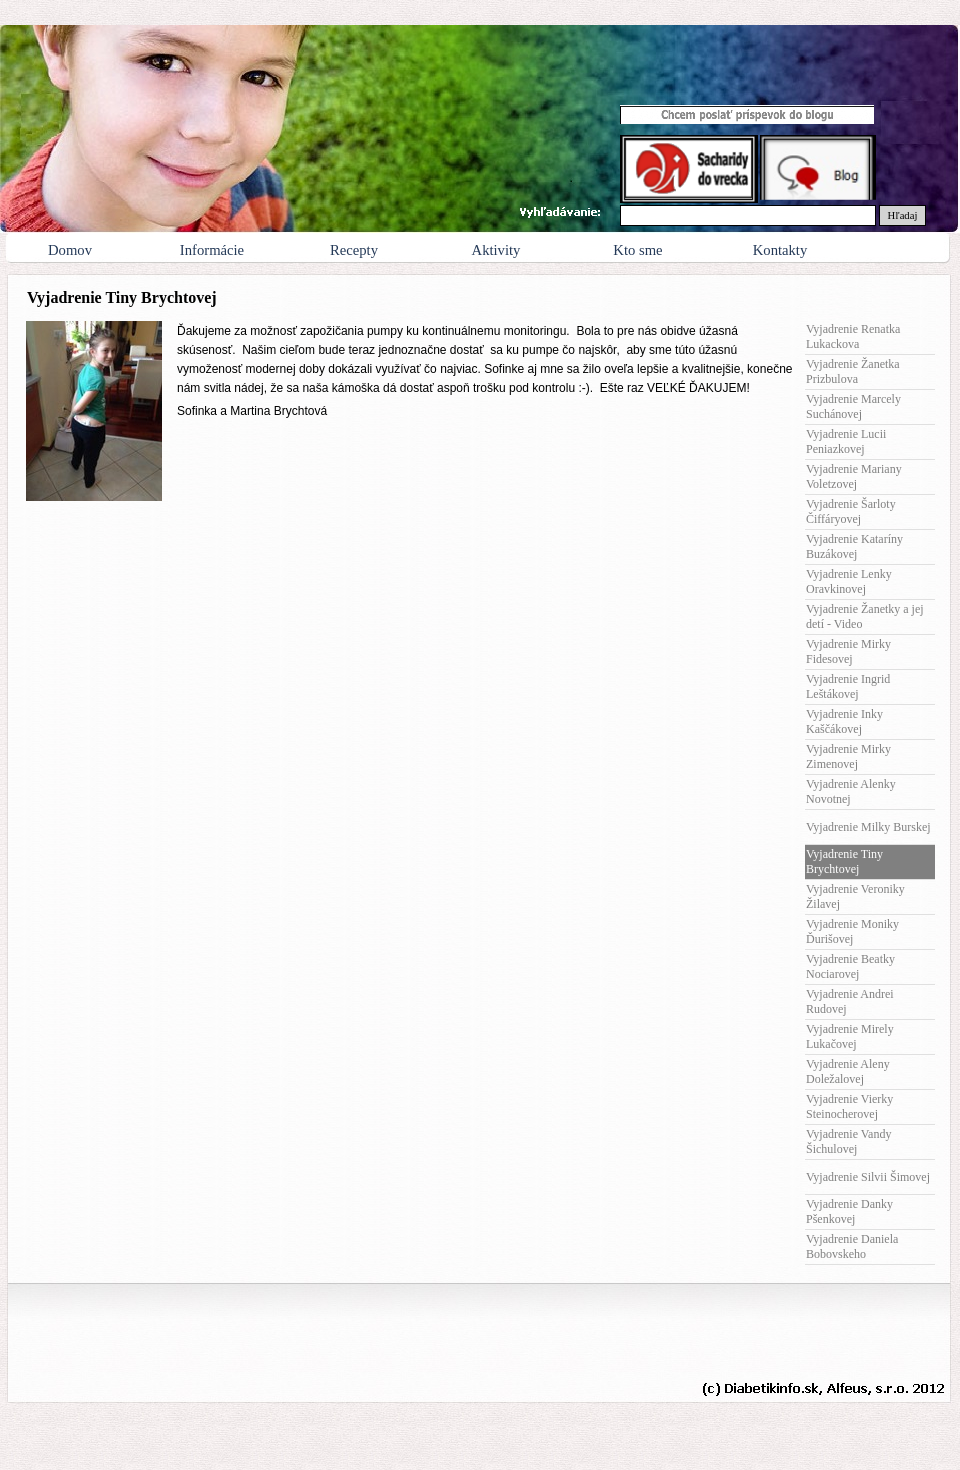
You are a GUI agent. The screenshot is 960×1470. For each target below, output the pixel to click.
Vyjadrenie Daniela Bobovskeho (852, 1246)
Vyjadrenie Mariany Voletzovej (854, 476)
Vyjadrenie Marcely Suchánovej (853, 406)
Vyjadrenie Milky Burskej (868, 827)
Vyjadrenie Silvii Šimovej (868, 1177)
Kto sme (637, 250)
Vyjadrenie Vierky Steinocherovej (849, 1106)
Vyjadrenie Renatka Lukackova (853, 336)
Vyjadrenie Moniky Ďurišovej (852, 931)
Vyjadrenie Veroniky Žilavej (855, 896)
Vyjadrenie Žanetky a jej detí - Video (865, 616)
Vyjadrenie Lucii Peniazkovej (846, 441)
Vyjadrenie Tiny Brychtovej (844, 861)
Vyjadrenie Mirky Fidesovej (848, 651)
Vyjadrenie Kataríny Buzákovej (854, 546)
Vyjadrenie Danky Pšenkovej (849, 1211)
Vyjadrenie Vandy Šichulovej (848, 1141)
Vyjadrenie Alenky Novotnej (851, 791)
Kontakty (780, 250)
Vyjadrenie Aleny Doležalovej (848, 1071)
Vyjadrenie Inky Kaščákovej (844, 721)
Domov (70, 250)
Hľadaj (903, 215)
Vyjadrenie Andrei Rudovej (850, 1001)
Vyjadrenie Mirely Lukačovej (850, 1036)
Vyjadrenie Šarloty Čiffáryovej (851, 511)
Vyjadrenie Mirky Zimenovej (848, 756)
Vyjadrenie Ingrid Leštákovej (848, 686)
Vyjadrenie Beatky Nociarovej (850, 966)
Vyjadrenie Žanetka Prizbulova (853, 371)
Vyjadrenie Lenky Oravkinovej (849, 581)
